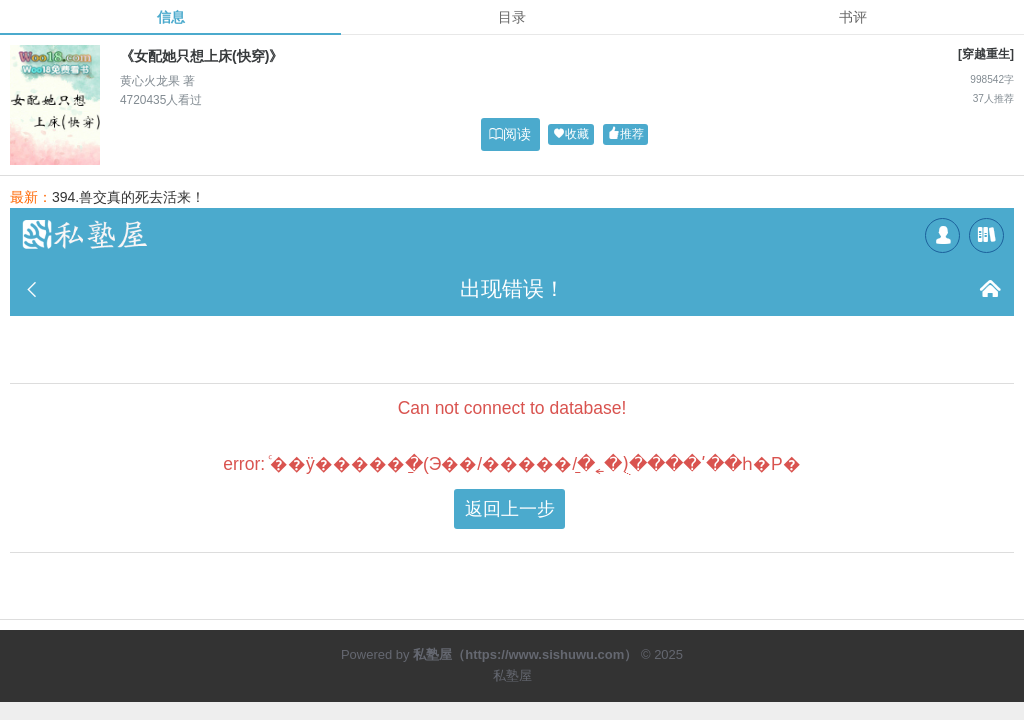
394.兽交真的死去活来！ (128, 197)
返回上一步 (510, 509)
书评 (853, 17)
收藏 (571, 134)
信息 (171, 17)
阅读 (510, 134)
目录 (512, 17)
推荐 (626, 134)
